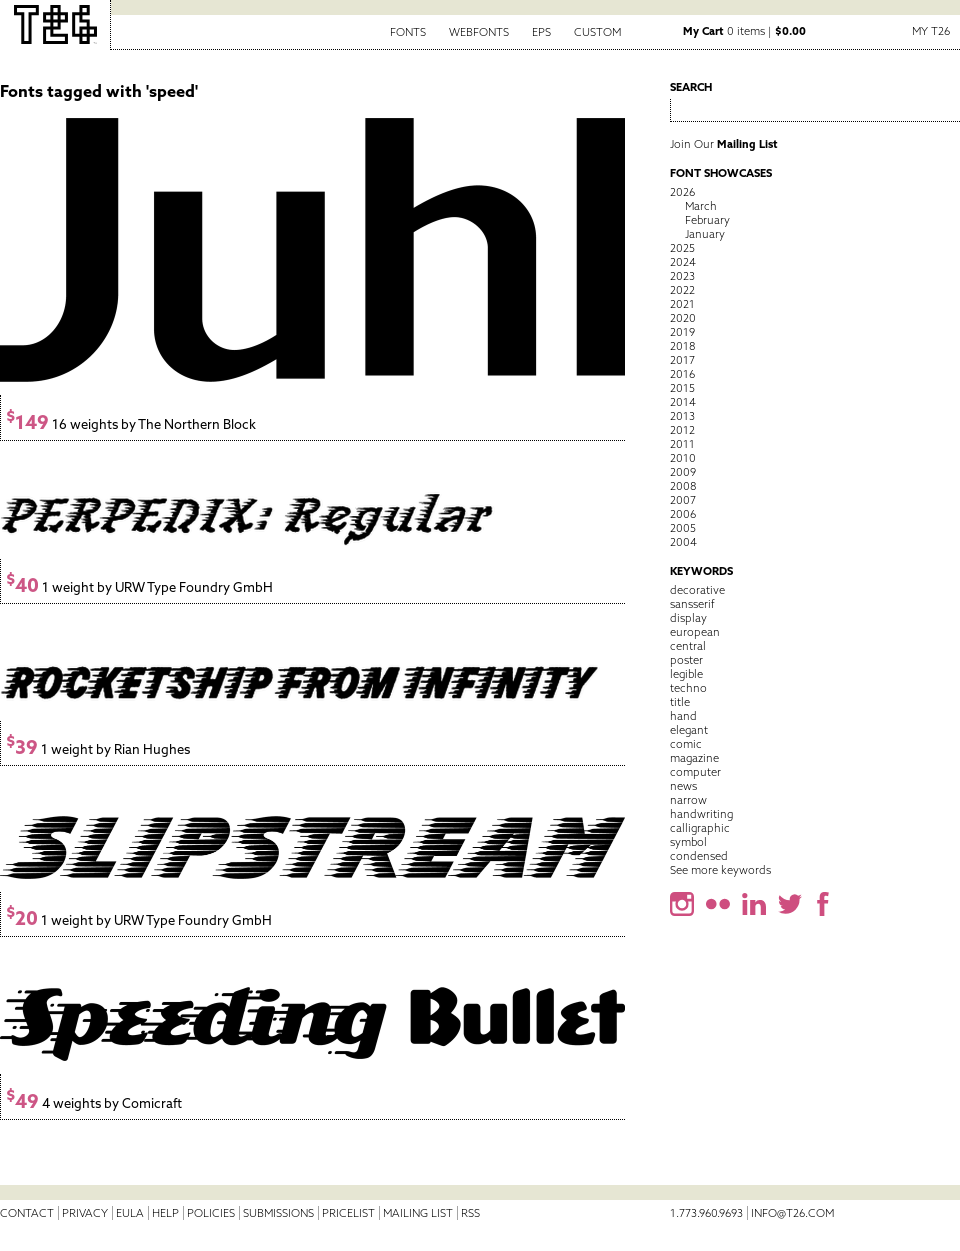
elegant (689, 730)
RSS (470, 1213)
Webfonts (479, 32)
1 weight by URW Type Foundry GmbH (139, 587)
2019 (682, 332)
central (688, 646)
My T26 (931, 31)
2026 (682, 192)
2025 (682, 248)
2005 (683, 528)
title (680, 702)
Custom (597, 32)
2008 (683, 486)
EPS (541, 32)
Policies (211, 1213)
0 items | (744, 31)
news (683, 786)
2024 (683, 262)
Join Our (724, 144)
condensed (699, 856)
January (705, 234)
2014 (683, 402)
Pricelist (348, 1213)
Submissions (278, 1213)
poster (686, 660)
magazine (694, 758)
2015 (682, 388)
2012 (682, 430)
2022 (682, 290)
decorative (697, 590)
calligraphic (700, 828)
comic (686, 744)
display (688, 618)
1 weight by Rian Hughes (98, 749)
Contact (27, 1213)
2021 (682, 304)
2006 (683, 514)
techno (688, 688)
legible (686, 674)
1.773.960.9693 (706, 1213)
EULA (130, 1213)
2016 (682, 374)
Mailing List (418, 1213)
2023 (682, 276)
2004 (683, 542)
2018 (682, 346)
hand (683, 716)
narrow (688, 800)
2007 (683, 500)
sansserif (692, 604)
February (707, 220)
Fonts (408, 32)
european (695, 632)
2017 (682, 360)
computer (695, 772)
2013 (682, 416)
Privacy (85, 1213)
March (701, 206)
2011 (682, 444)
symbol (688, 842)
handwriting (701, 814)
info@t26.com (792, 1213)
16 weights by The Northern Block (131, 424)
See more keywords (720, 870)
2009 (683, 472)
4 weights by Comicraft (94, 1103)
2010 (683, 458)
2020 (683, 318)
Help (165, 1213)
